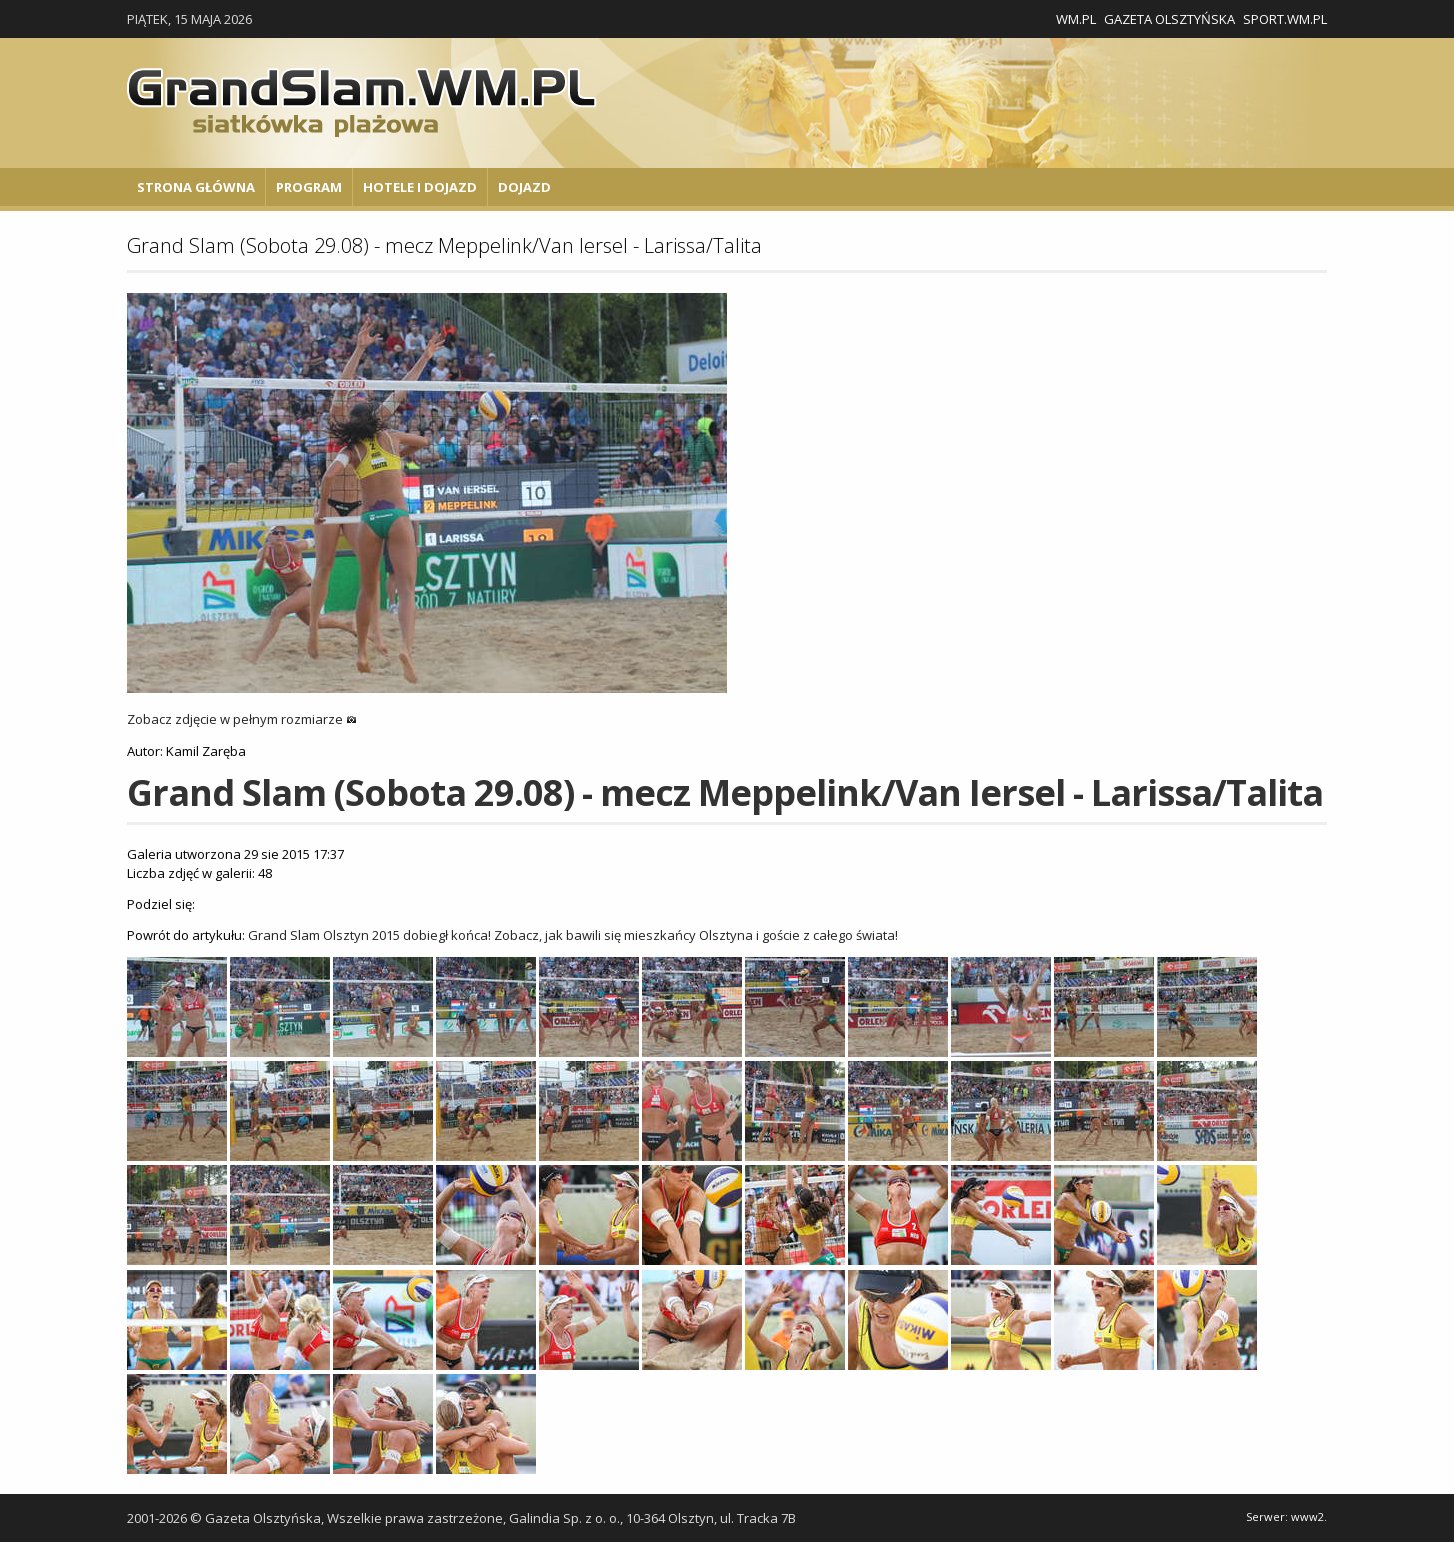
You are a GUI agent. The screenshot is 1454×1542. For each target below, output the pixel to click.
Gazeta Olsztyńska (1169, 19)
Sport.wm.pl (1285, 19)
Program (309, 187)
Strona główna (196, 187)
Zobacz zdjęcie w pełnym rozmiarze (242, 719)
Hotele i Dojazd (420, 187)
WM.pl (1076, 19)
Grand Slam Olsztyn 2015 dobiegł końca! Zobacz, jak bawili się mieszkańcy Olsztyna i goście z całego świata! (573, 935)
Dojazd (524, 187)
